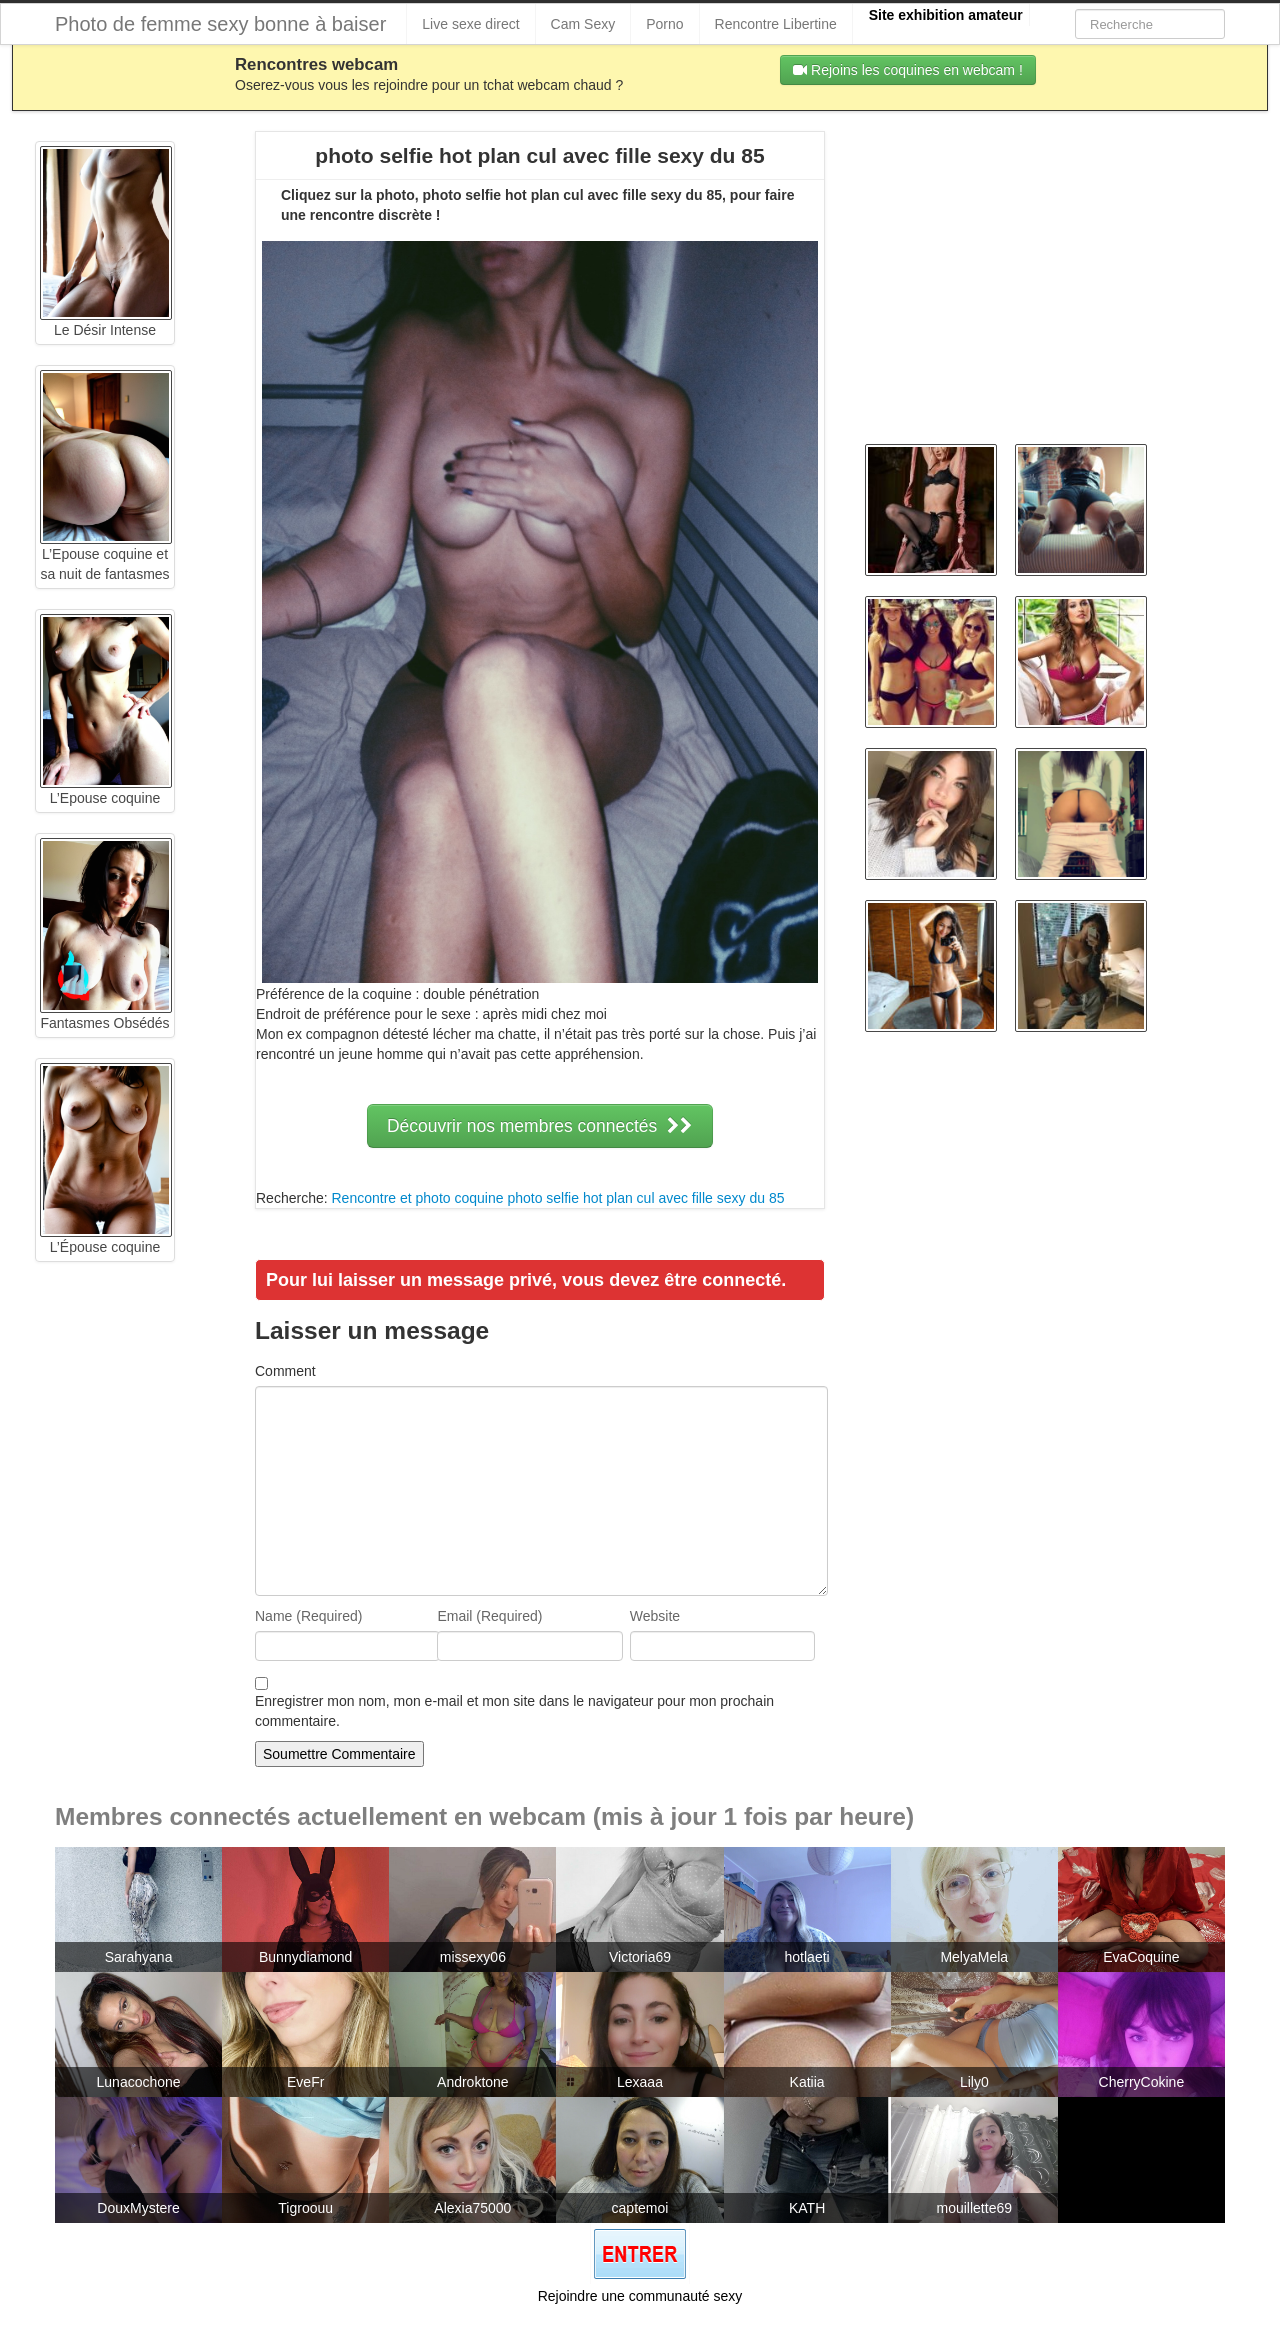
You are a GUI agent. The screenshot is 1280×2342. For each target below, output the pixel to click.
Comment (285, 1371)
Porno (664, 24)
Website (655, 1616)
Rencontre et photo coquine (417, 1198)
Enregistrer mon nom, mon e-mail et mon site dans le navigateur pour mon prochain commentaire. (514, 1711)
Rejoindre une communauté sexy (640, 2296)
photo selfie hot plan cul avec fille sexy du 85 (645, 1198)
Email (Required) (489, 1616)
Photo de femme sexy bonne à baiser (220, 24)
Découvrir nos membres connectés (540, 1126)
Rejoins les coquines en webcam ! (908, 70)
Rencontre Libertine (776, 24)
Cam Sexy (583, 24)
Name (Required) (308, 1616)
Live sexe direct (470, 24)
